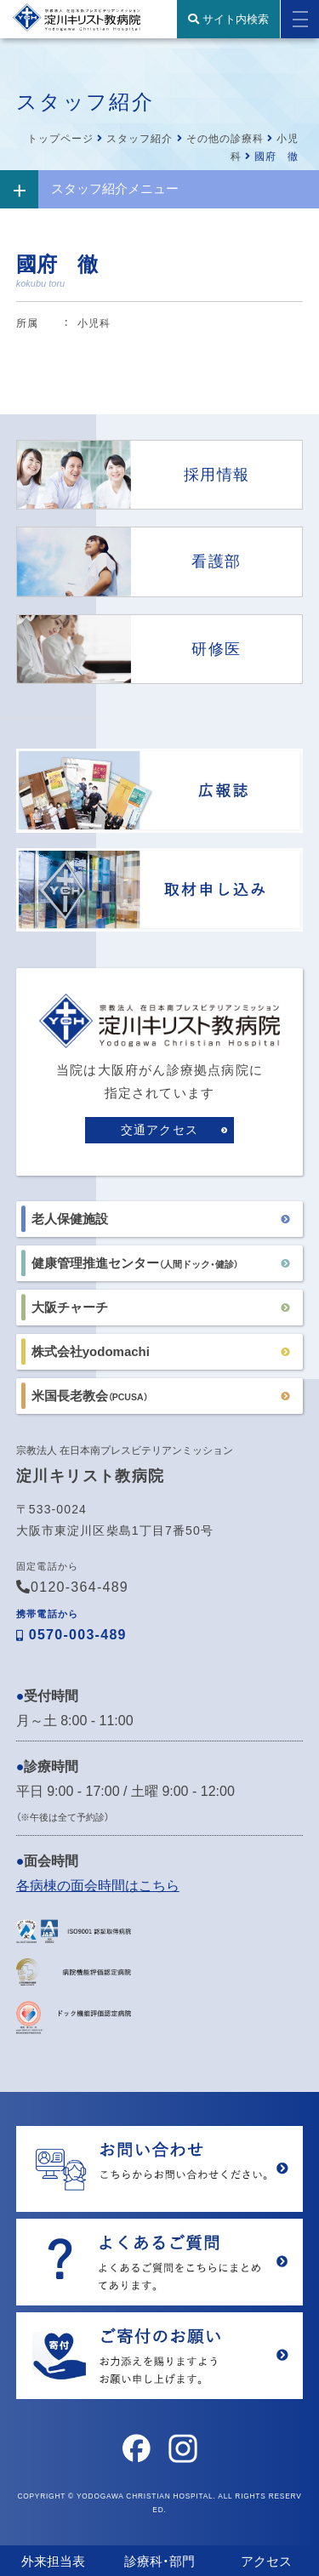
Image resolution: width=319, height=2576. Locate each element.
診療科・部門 (159, 2561)
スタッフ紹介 (139, 139)
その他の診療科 (225, 139)
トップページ (60, 139)
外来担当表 (53, 2561)
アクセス (266, 2561)
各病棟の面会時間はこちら (97, 1885)
